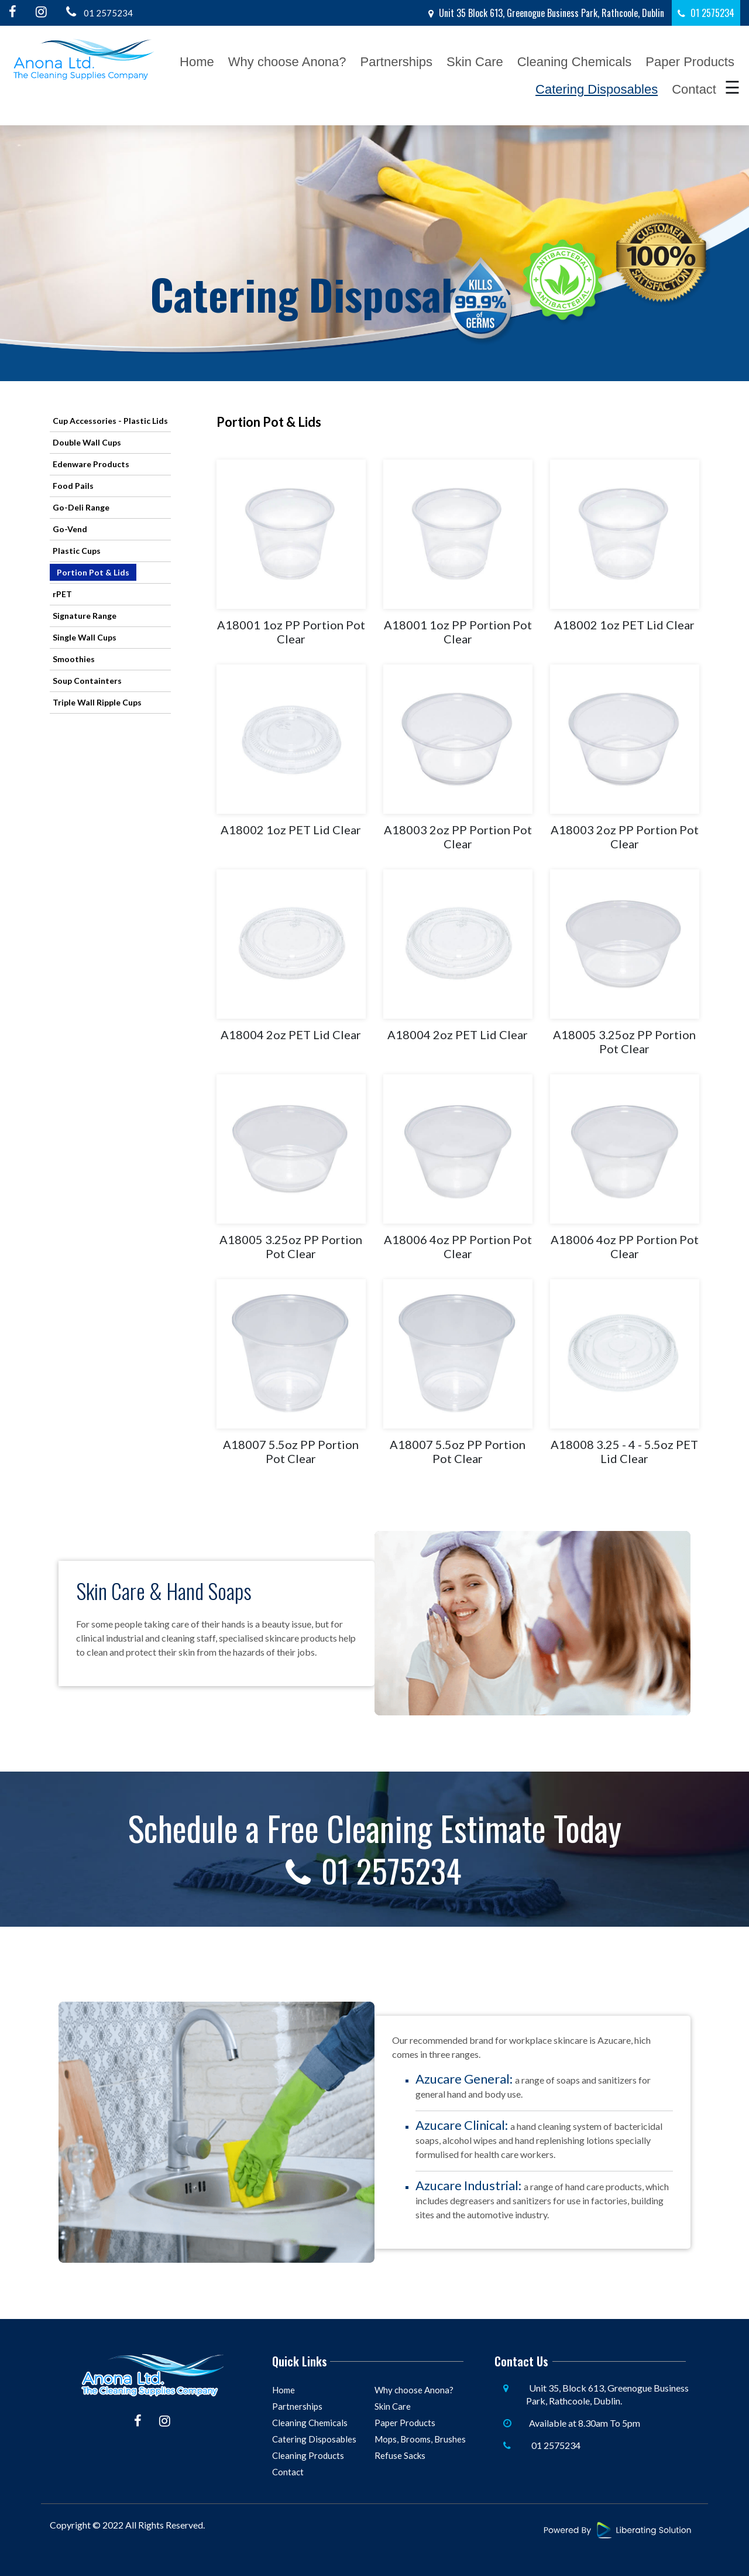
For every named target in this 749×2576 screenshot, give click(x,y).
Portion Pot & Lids (93, 572)
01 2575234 (96, 12)
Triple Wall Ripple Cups (97, 702)
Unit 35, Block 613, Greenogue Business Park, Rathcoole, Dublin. (607, 2394)
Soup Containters (87, 681)
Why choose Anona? (287, 61)
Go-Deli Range (81, 507)
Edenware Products (91, 464)
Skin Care (474, 61)
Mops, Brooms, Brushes (420, 2438)
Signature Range (84, 616)
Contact (694, 89)
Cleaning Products (308, 2455)
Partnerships (396, 61)
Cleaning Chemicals (574, 61)
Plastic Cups (77, 551)
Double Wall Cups (87, 442)
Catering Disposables (596, 89)
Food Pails (73, 486)
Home (197, 61)
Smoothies (74, 659)
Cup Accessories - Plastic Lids (110, 421)
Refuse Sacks (399, 2455)
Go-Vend (70, 529)
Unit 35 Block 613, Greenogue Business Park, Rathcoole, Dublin (546, 13)
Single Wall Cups (84, 637)
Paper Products (689, 61)
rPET (62, 594)
